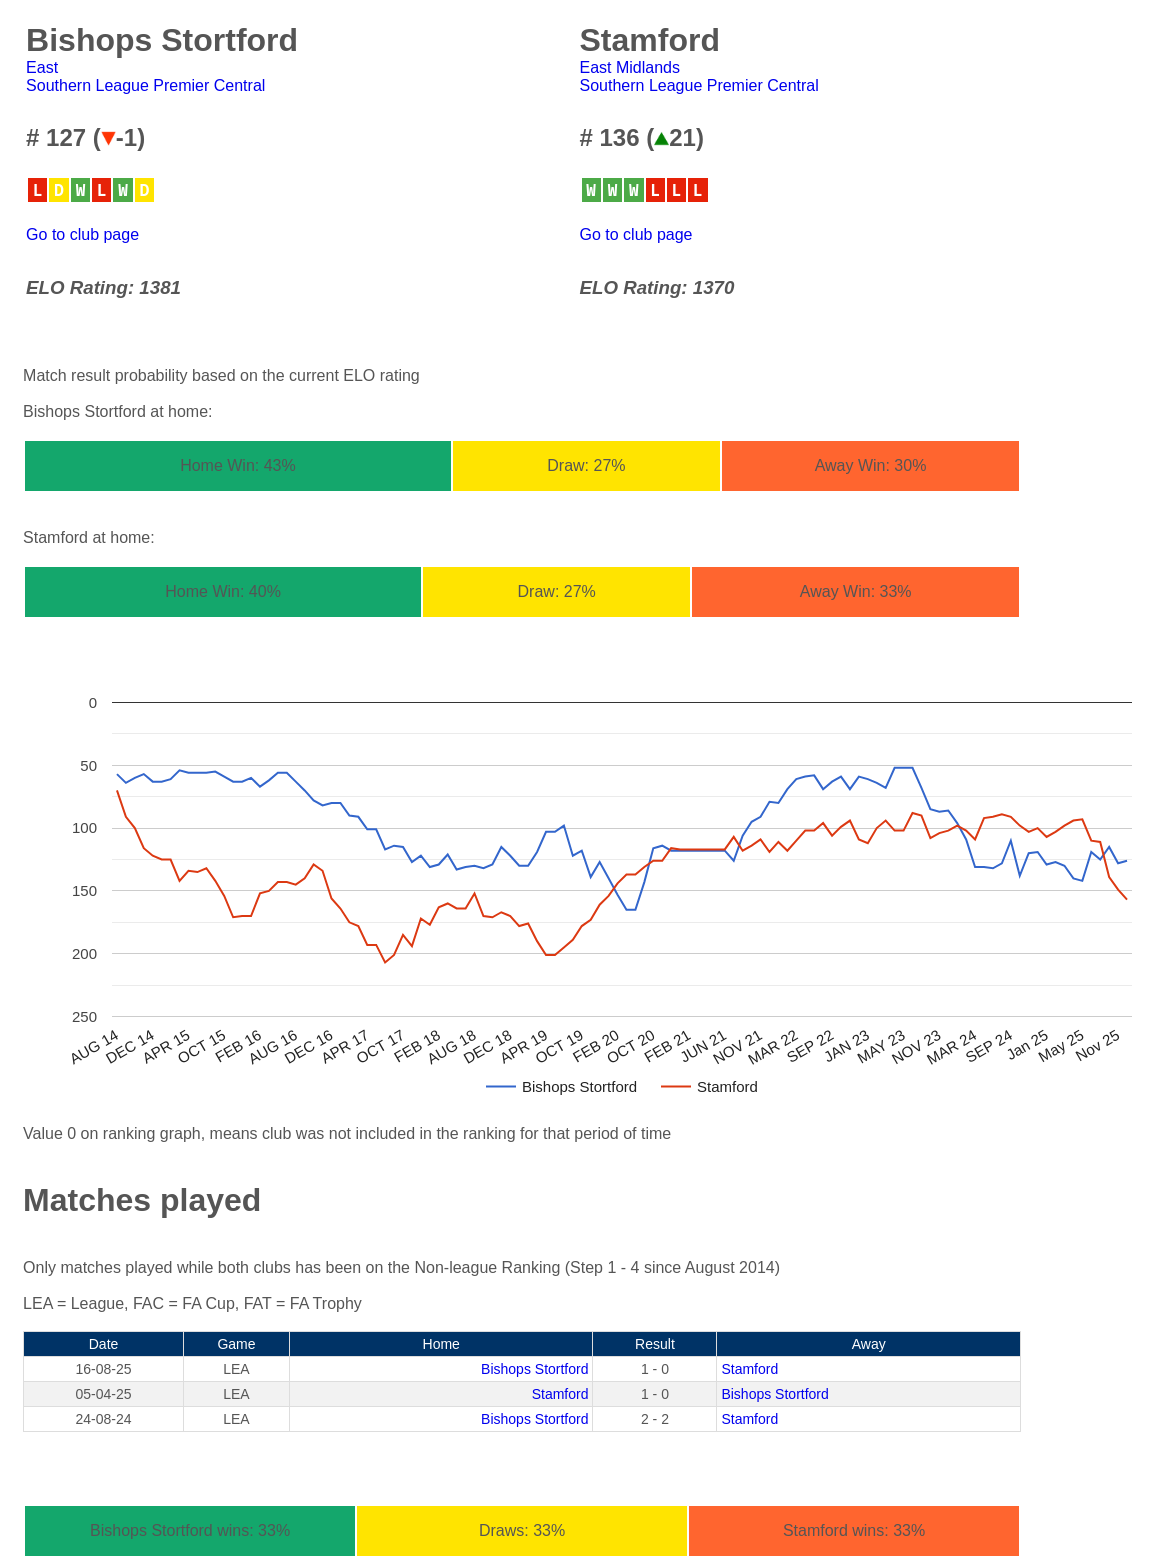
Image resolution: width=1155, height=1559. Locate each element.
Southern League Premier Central (145, 85)
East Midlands (630, 67)
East (42, 67)
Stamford (749, 1369)
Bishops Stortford (534, 1369)
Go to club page (82, 234)
